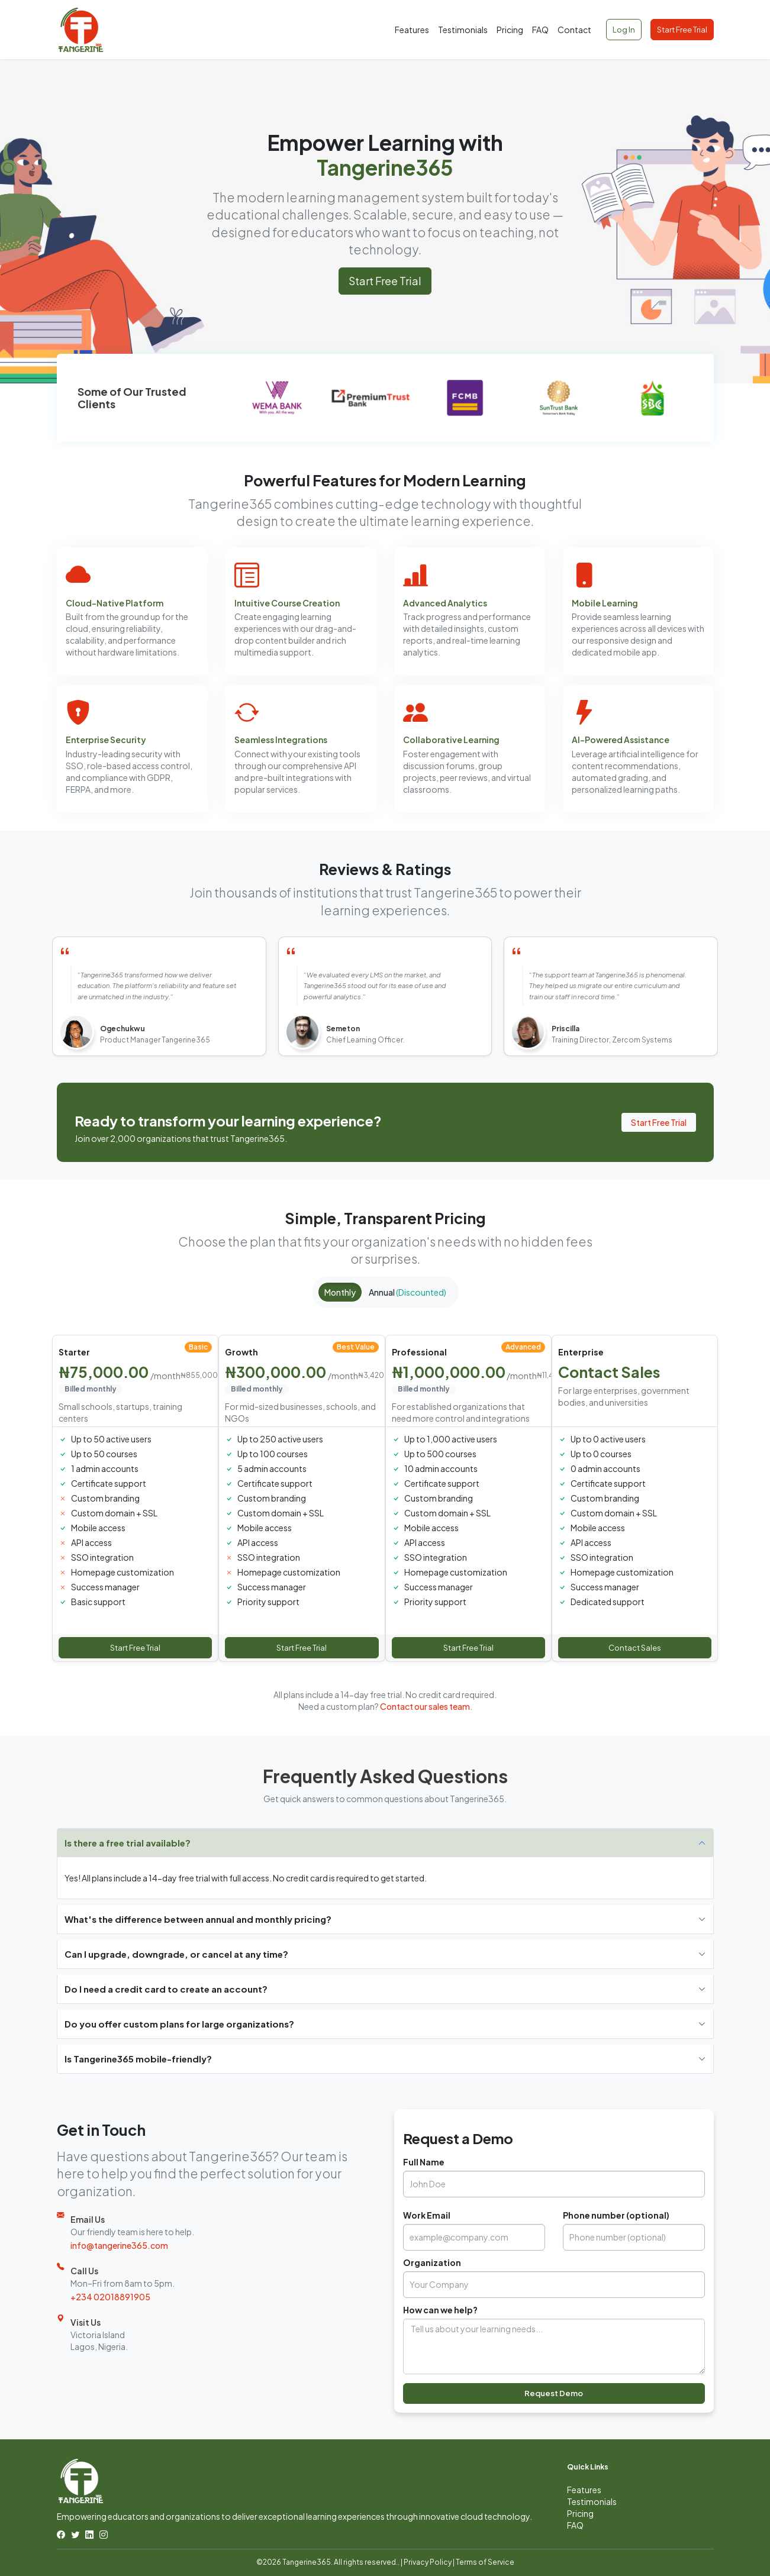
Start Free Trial (682, 29)
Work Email (426, 2215)
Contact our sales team (425, 1706)
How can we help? (440, 2309)
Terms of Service (485, 2562)
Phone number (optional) (616, 2215)
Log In (624, 29)
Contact (574, 29)
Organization (432, 2262)
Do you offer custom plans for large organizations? (179, 2023)
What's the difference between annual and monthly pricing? (198, 1919)
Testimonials (463, 29)
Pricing (510, 29)
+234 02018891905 (110, 2296)
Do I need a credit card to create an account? (166, 1988)
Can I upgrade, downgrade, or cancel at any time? (176, 1954)
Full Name (423, 2162)
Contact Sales (634, 1647)
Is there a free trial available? (128, 1842)
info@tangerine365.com (119, 2245)
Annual (407, 1292)
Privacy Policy (428, 2562)
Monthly (340, 1292)
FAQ (540, 29)
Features (412, 29)
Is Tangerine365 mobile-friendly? (138, 2058)
